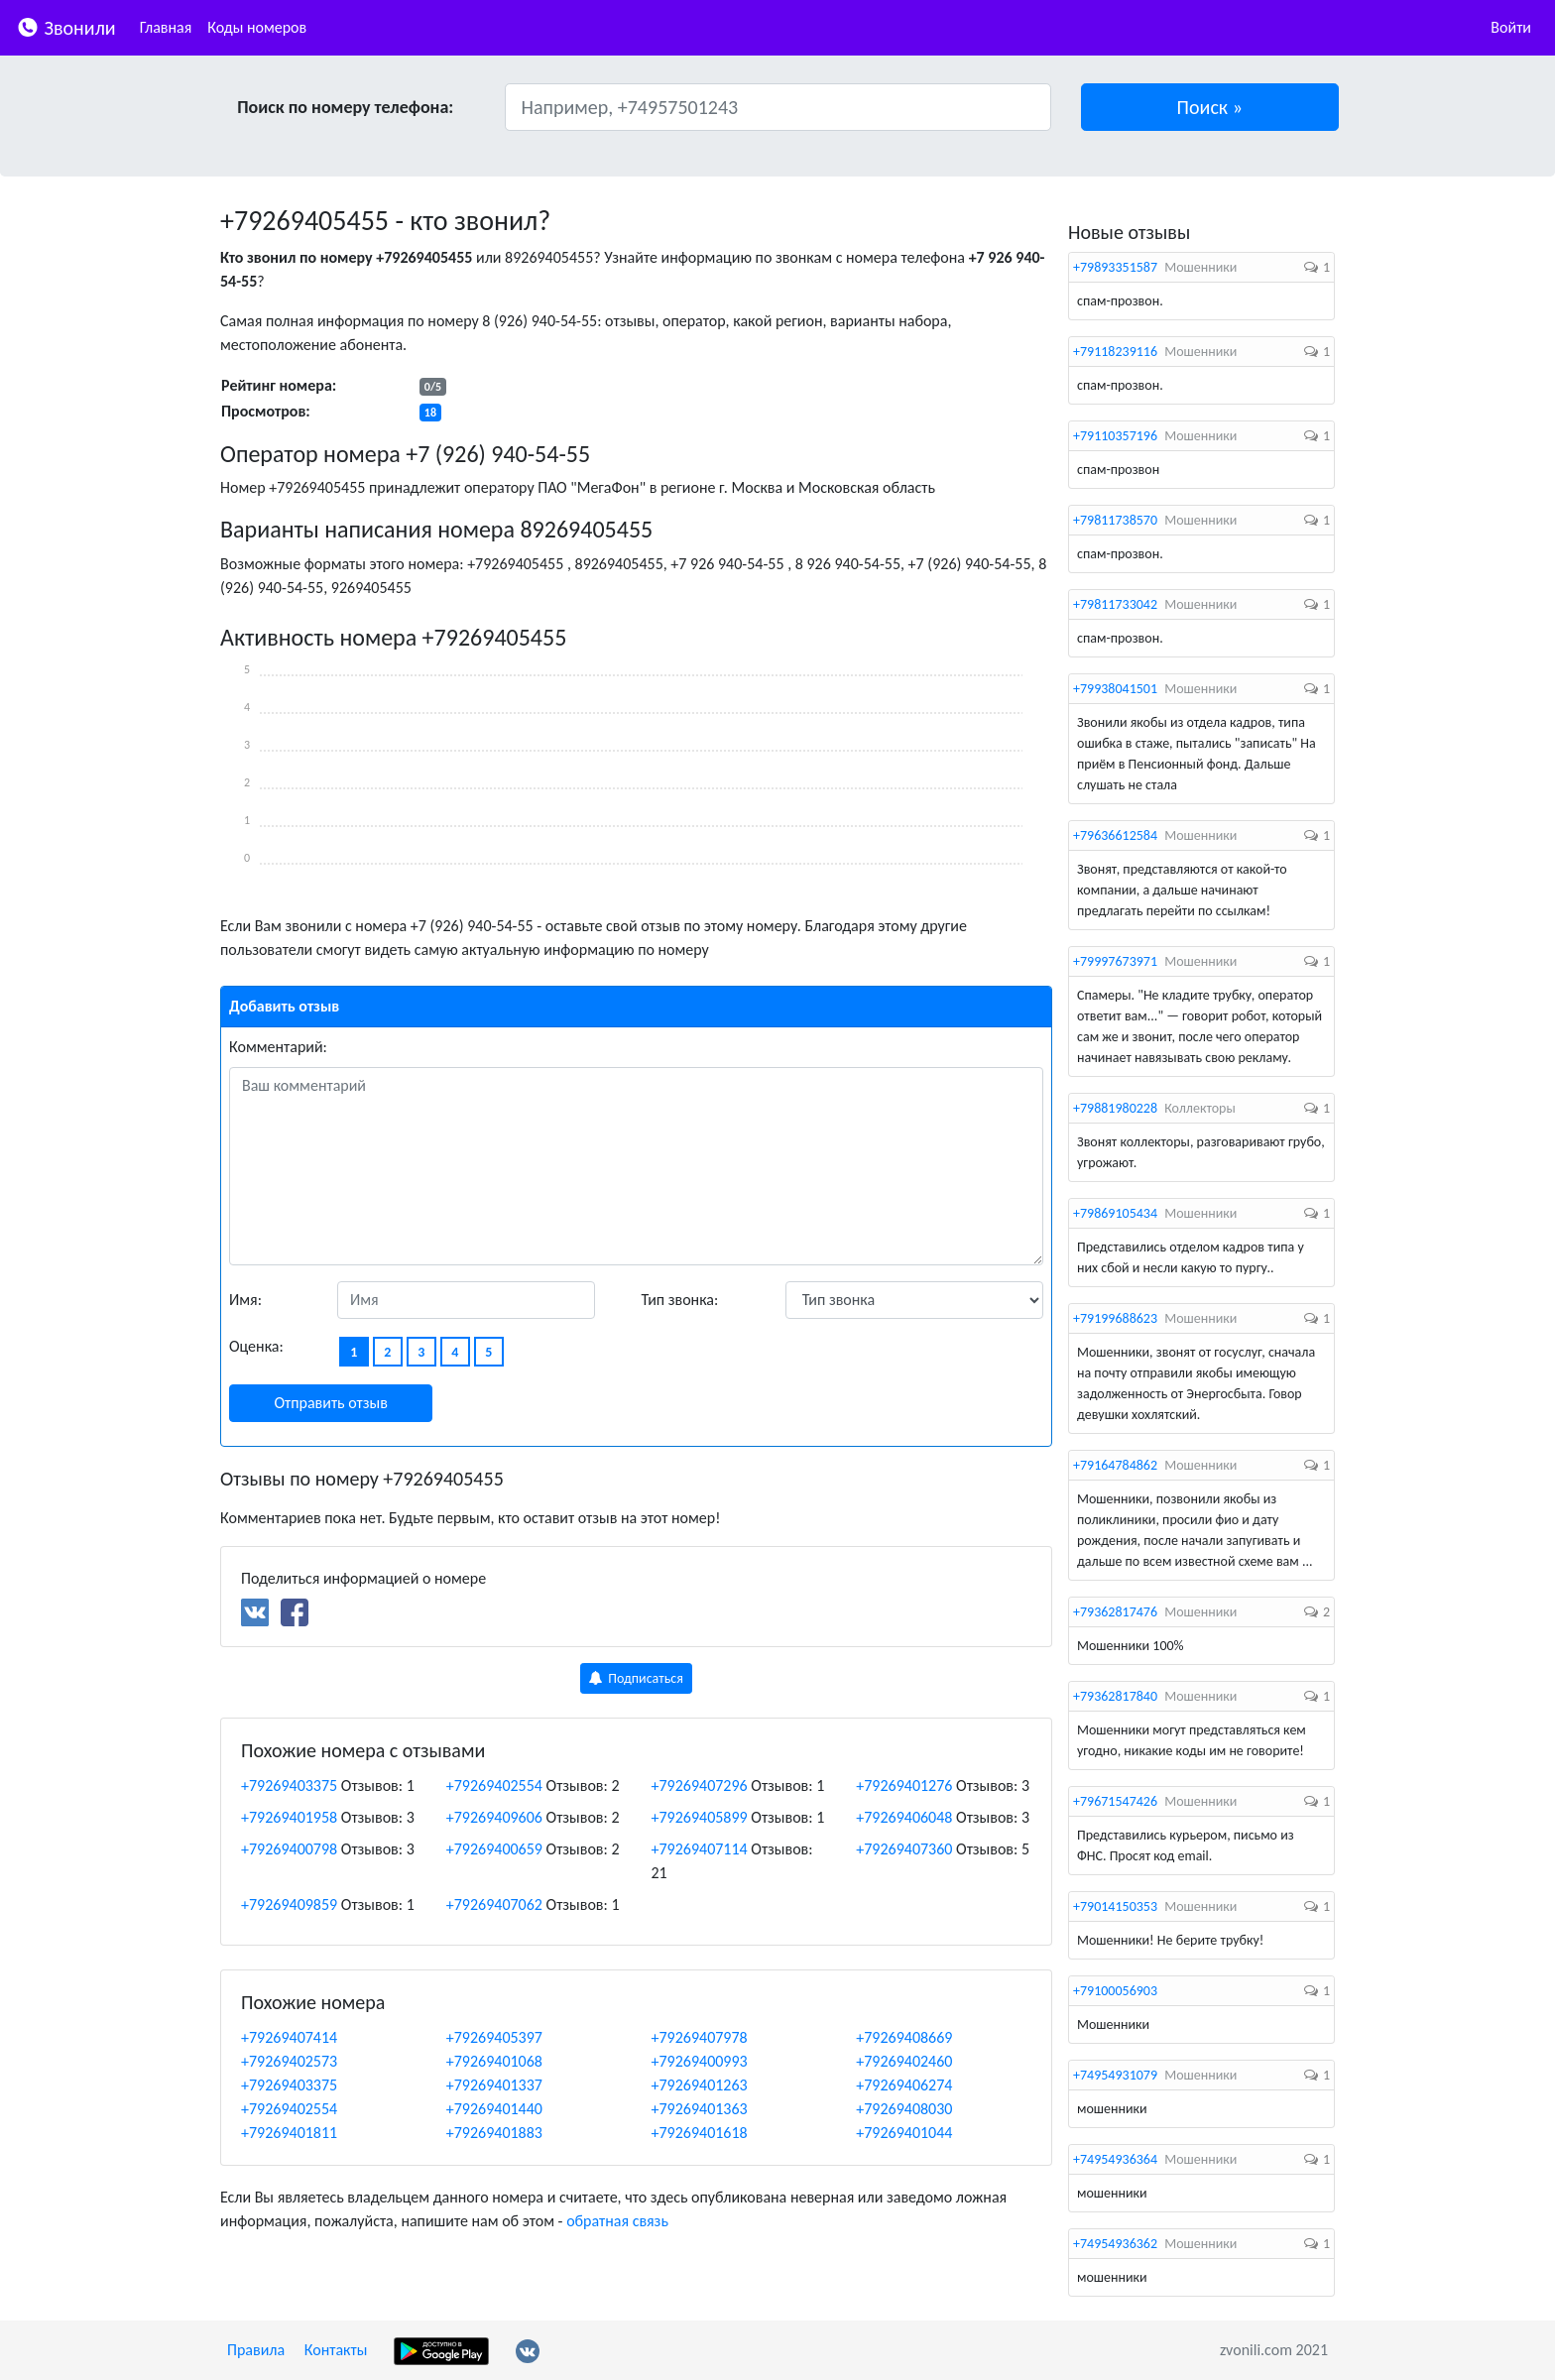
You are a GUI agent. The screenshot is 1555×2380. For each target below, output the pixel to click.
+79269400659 (494, 1849)
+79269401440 (494, 2108)
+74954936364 (1115, 2159)
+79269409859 (289, 1904)
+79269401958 (289, 1817)
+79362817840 (1115, 1696)
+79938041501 (1115, 688)
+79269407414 (289, 2037)
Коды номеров (256, 27)
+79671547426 (1115, 1801)
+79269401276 (904, 1785)
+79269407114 (700, 1849)
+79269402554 (494, 1785)
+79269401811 (289, 2132)
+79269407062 (494, 1904)
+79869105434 (1115, 1213)
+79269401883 (494, 2132)
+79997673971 (1115, 961)
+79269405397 (494, 2037)
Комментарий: (278, 1046)
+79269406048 (904, 1817)
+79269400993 (700, 2061)
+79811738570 (1115, 520)
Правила (256, 2349)
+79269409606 (494, 1817)
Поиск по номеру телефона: (345, 107)
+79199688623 (1115, 1318)
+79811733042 (1115, 604)
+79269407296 (700, 1785)
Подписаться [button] (636, 1678)
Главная (166, 27)
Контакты (336, 2349)
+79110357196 (1115, 435)
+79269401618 (700, 2132)
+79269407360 (904, 1849)
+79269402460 (904, 2061)
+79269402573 (289, 2061)
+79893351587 (1115, 267)
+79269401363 (700, 2108)
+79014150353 (1115, 1906)
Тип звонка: (680, 1299)
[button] (1210, 107)
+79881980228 (1115, 1108)
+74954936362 (1115, 2243)
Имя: (245, 1299)
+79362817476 (1115, 1612)
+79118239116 (1115, 351)
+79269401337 (494, 2085)
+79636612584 (1115, 835)
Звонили (66, 26)
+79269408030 (904, 2108)
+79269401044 (904, 2132)
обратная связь (617, 2220)
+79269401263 (700, 2085)
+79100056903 (1115, 1990)
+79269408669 (904, 2037)
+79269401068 (494, 2061)
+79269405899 (700, 1817)
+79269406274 (904, 2085)
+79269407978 (700, 2037)
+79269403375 (289, 1785)
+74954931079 (1115, 2075)
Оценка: (256, 1346)
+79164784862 (1115, 1465)
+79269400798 (289, 1849)
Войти (1511, 27)
